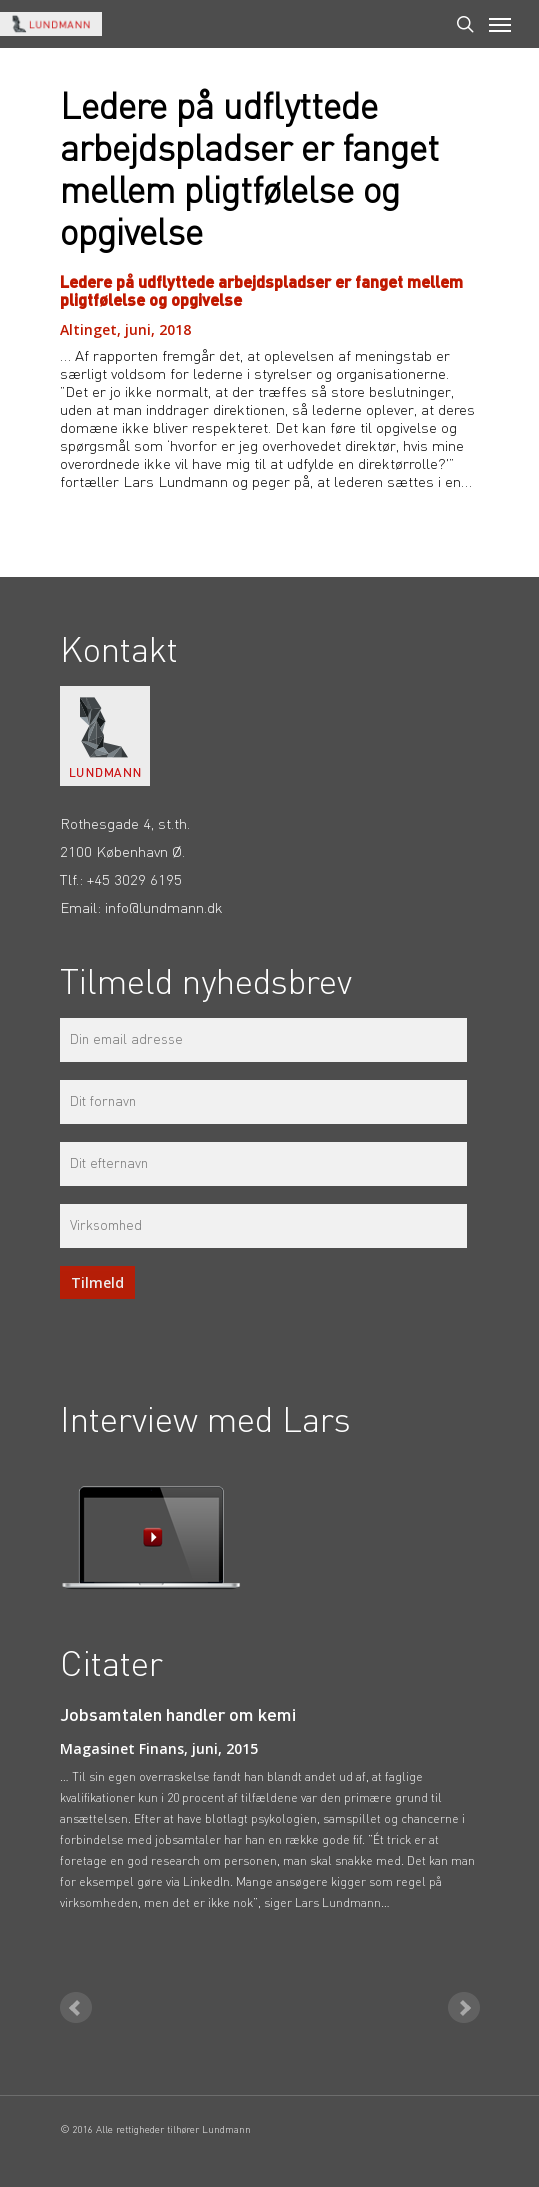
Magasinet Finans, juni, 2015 (159, 1748)
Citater (111, 1666)
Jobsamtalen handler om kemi (178, 1716)
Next (464, 2008)
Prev (76, 2008)
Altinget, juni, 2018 (125, 329)
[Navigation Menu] (500, 24)
